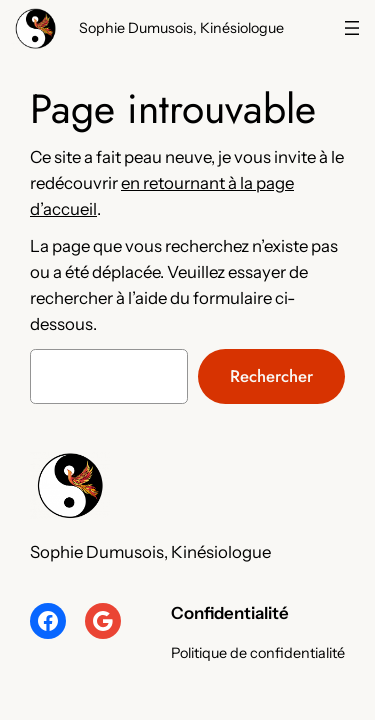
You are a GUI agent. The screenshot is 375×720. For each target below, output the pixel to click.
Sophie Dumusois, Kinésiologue (181, 28)
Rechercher (271, 376)
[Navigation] (352, 28)
